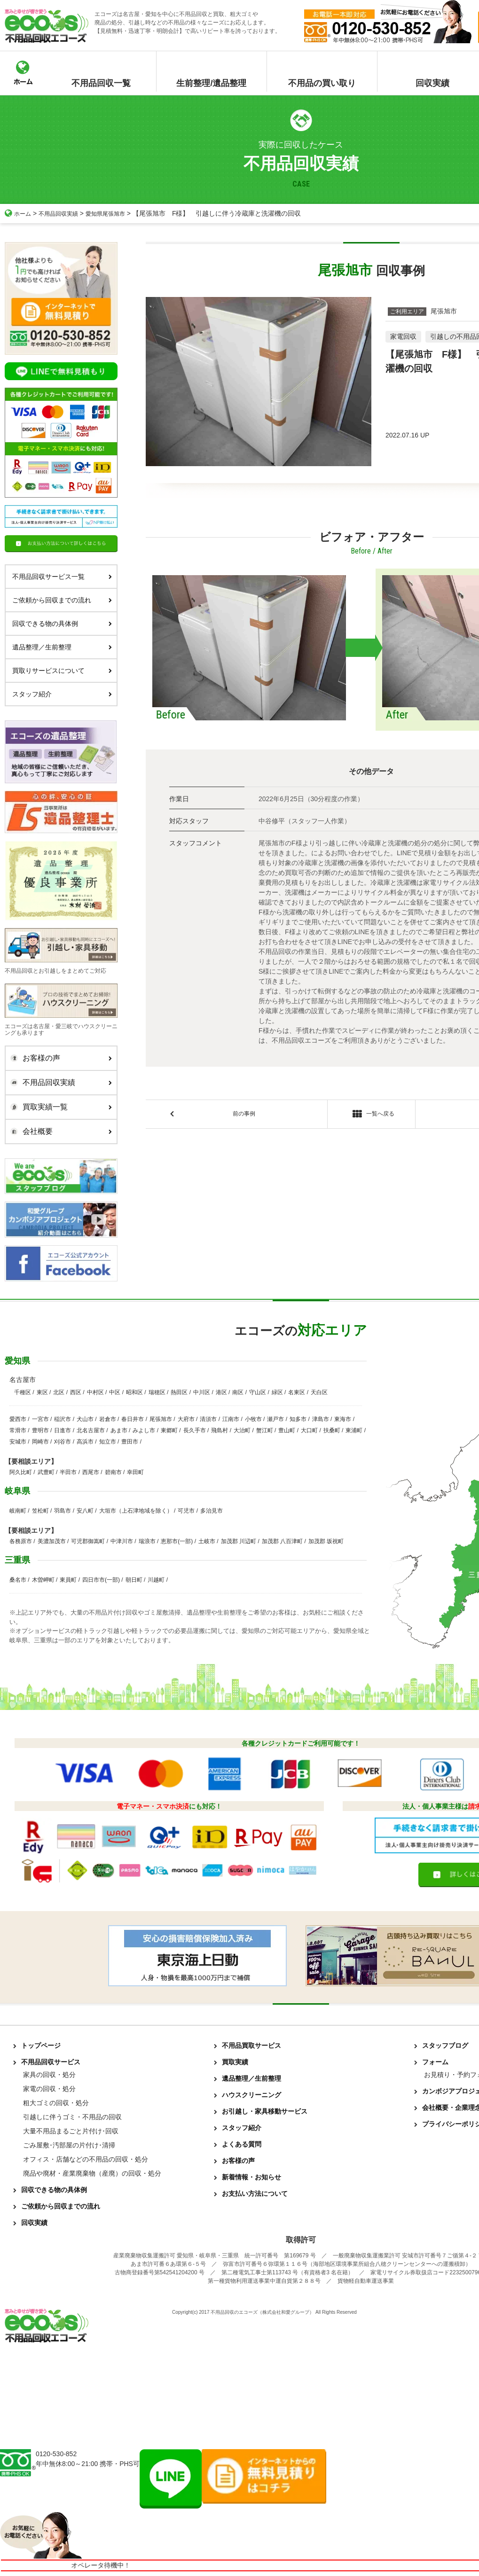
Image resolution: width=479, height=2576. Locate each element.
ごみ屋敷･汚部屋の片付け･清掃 (69, 2145)
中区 (114, 1392)
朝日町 (134, 1580)
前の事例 (244, 1115)
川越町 (156, 1580)
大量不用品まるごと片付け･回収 (70, 2131)
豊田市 (129, 1441)
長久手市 (194, 1430)
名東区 (296, 1392)
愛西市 (17, 1419)
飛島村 (219, 1430)
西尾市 (90, 1472)
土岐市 (206, 1541)
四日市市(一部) (101, 1580)
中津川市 (121, 1541)
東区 (42, 1392)
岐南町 (17, 1510)
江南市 (230, 1419)
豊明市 (40, 1430)
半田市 (68, 1472)
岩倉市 (107, 1419)
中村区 (95, 1392)
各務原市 (20, 1541)
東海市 (342, 1419)
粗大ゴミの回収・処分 (56, 2103)
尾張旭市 (160, 1419)
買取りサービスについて (62, 670)
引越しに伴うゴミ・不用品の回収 (72, 2117)
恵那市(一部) (177, 1541)
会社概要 (59, 1131)
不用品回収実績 (64, 213)
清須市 (208, 1419)
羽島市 (62, 1510)
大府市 (186, 1419)
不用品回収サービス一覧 (62, 576)
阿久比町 (20, 1472)
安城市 (17, 1441)
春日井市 (132, 1419)
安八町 (85, 1510)
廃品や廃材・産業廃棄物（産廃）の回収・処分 (92, 2173)
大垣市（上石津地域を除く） (136, 1510)
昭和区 (134, 1392)
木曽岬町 (43, 1580)
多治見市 (211, 1510)
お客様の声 (59, 1058)
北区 (58, 1392)
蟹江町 (264, 1430)
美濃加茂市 (52, 1541)
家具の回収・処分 (49, 2074)
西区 (75, 1392)
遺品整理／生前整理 (62, 647)
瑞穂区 (157, 1392)
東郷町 (169, 1430)
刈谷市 (62, 1441)
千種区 (22, 1392)
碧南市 (113, 1472)
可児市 (186, 1510)
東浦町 (354, 1430)
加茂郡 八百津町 (282, 1541)
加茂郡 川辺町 (238, 1541)
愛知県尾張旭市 (118, 213)
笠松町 (40, 1510)
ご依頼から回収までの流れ (62, 600)
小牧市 (253, 1419)
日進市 (62, 1430)
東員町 (68, 1580)
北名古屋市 (91, 1430)
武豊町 (46, 1472)
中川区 (201, 1392)
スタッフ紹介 (62, 694)
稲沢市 (62, 1419)
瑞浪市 (147, 1541)
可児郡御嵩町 (88, 1541)
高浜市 (85, 1441)
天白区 (319, 1392)
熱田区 (179, 1392)
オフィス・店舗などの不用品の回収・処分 (85, 2159)
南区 (237, 1392)
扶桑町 (331, 1430)
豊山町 (286, 1430)
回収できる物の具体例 (62, 623)
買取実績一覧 (59, 1107)
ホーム (19, 213)
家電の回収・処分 (49, 2088)
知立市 (107, 1441)
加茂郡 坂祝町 (326, 1541)
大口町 (309, 1430)
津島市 (320, 1419)
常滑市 (17, 1430)
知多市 (298, 1419)
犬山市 (85, 1419)
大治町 (242, 1430)
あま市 (118, 1430)
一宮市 (40, 1419)
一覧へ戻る (371, 1115)
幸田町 (135, 1472)
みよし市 (144, 1430)
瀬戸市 (275, 1419)
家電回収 (403, 336)
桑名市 (17, 1580)
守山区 (257, 1392)
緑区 (277, 1392)
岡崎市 (40, 1441)
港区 (221, 1392)
